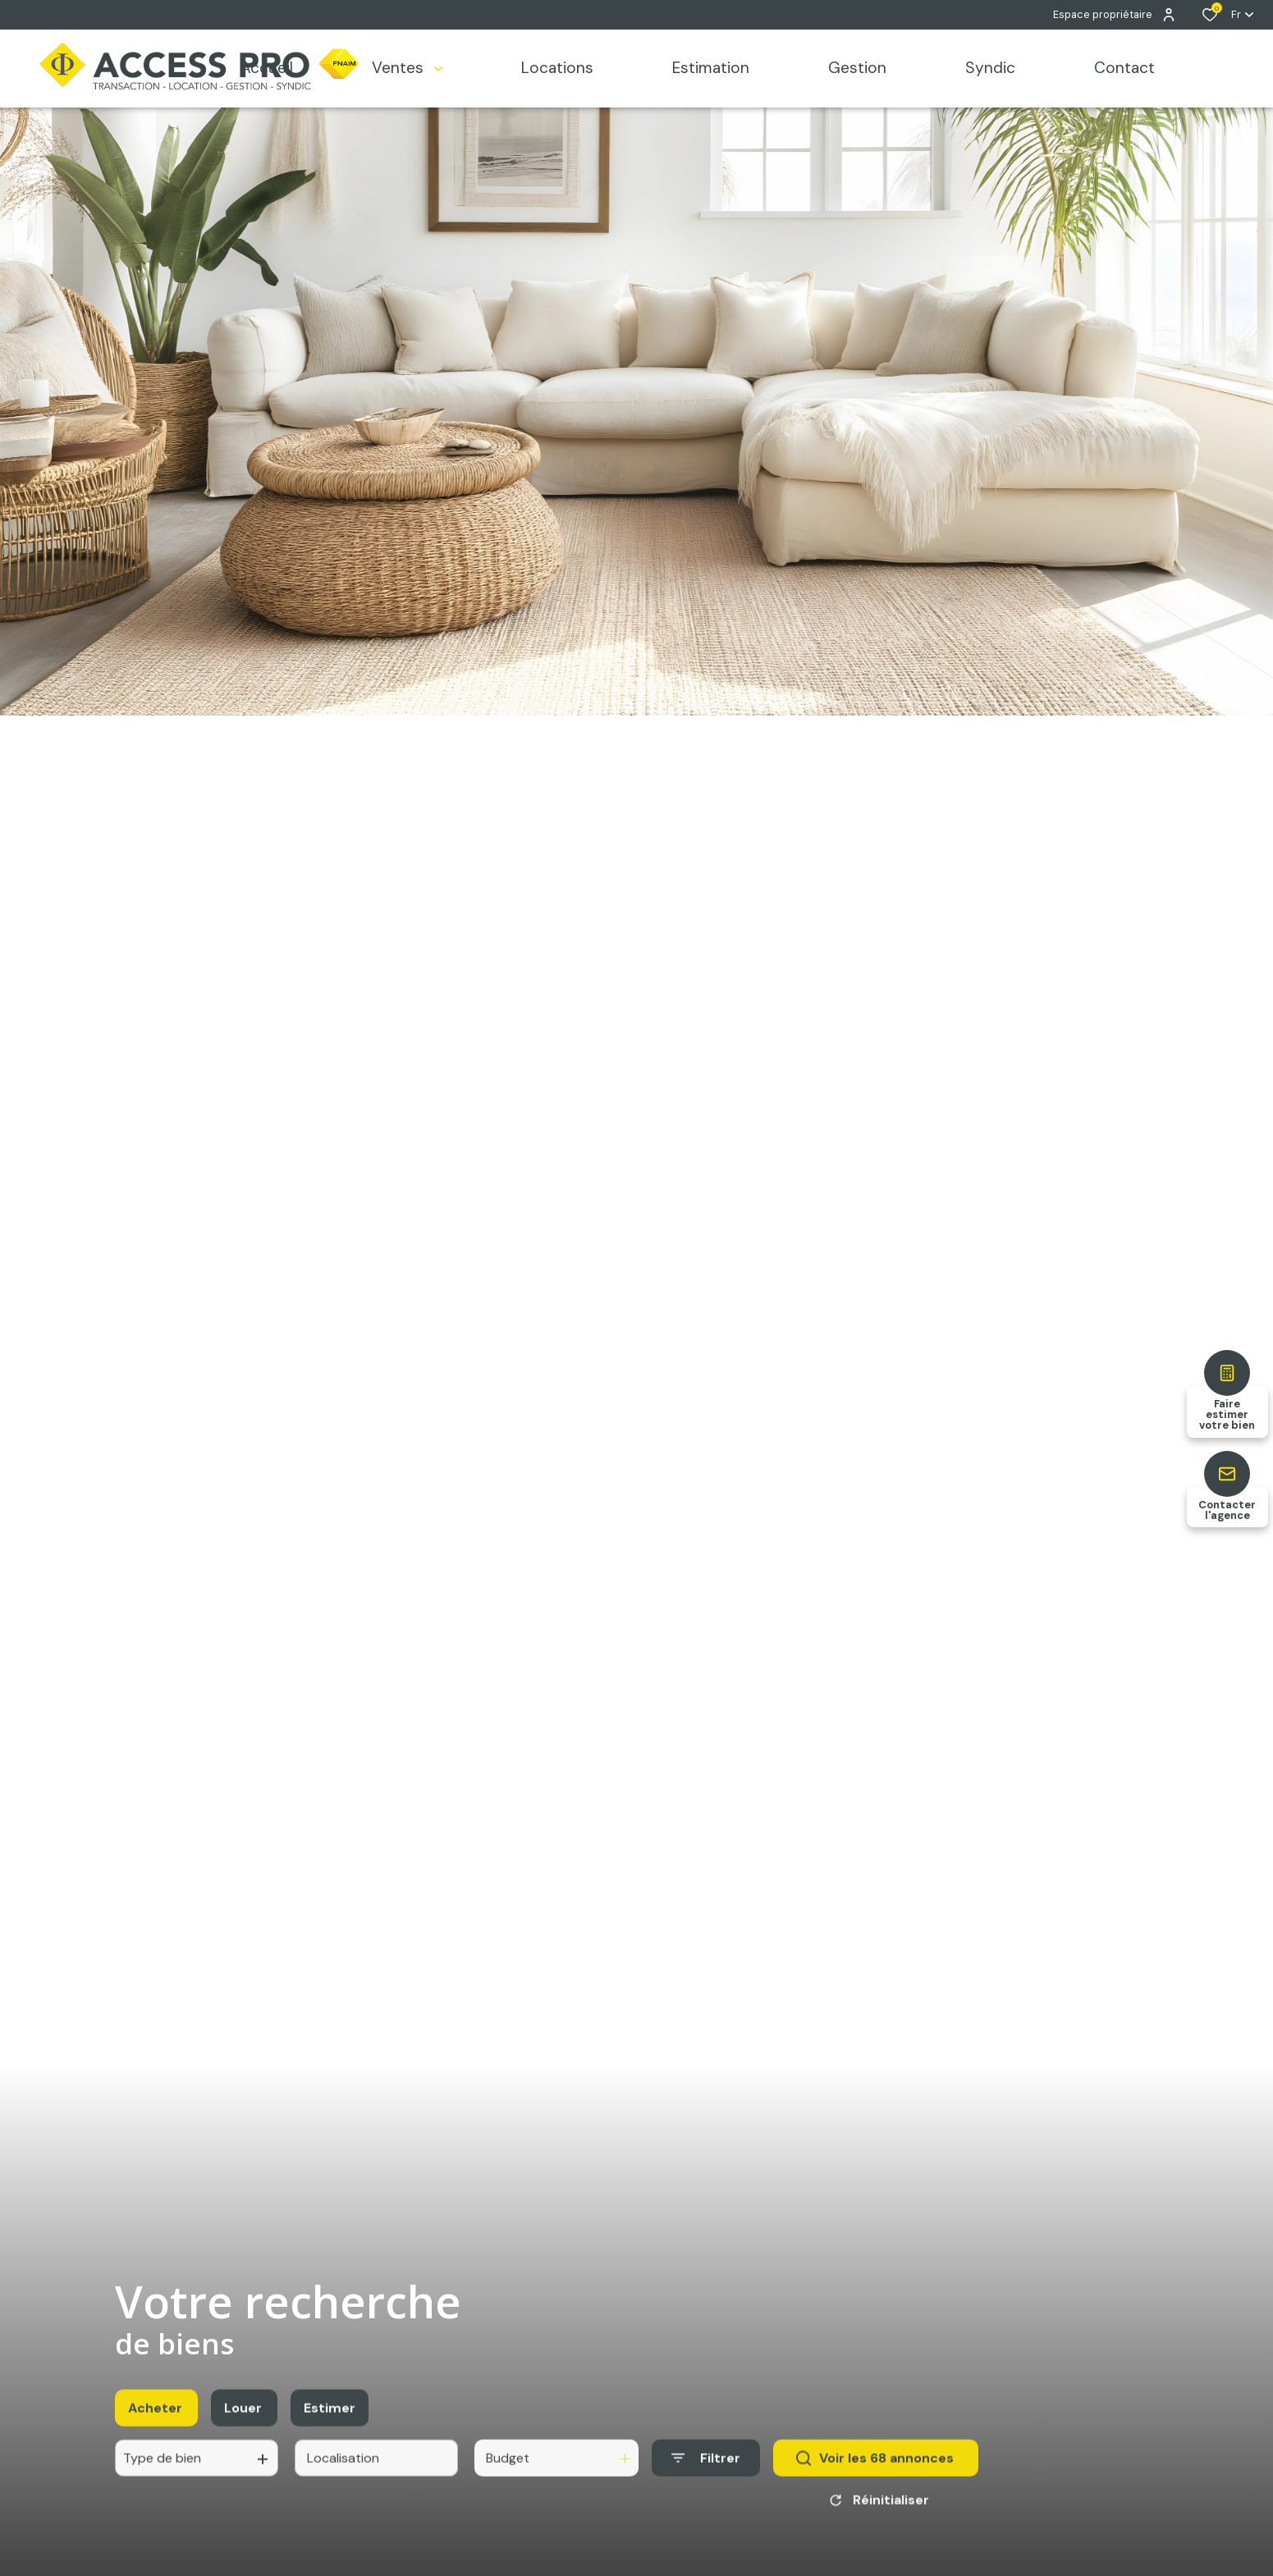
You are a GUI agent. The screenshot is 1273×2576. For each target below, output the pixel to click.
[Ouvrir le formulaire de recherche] (706, 2475)
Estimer (329, 2424)
